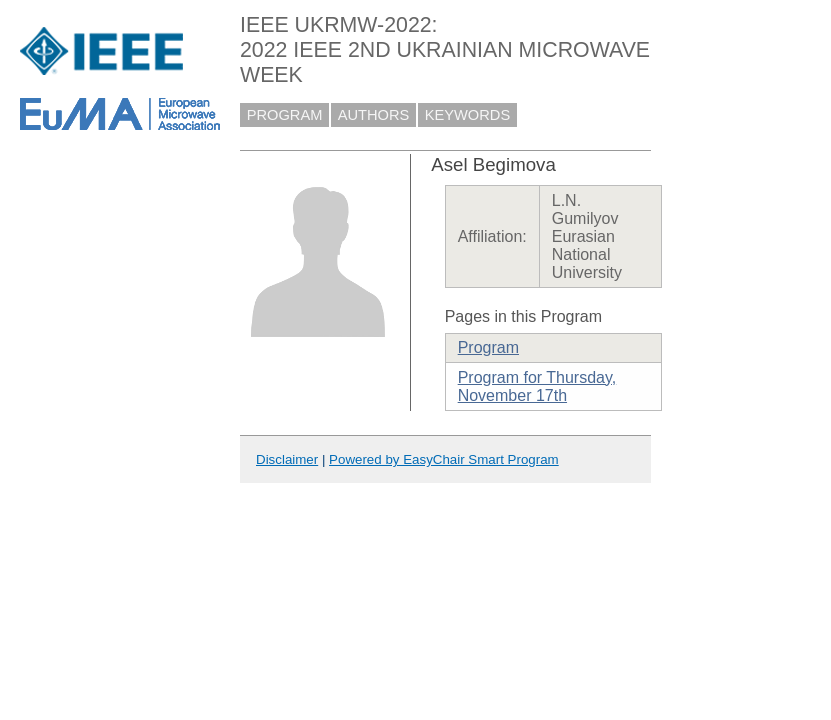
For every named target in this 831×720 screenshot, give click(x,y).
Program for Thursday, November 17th (537, 386)
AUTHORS (374, 115)
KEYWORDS (468, 115)
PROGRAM (285, 115)
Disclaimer (287, 459)
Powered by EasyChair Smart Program (444, 459)
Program (488, 347)
